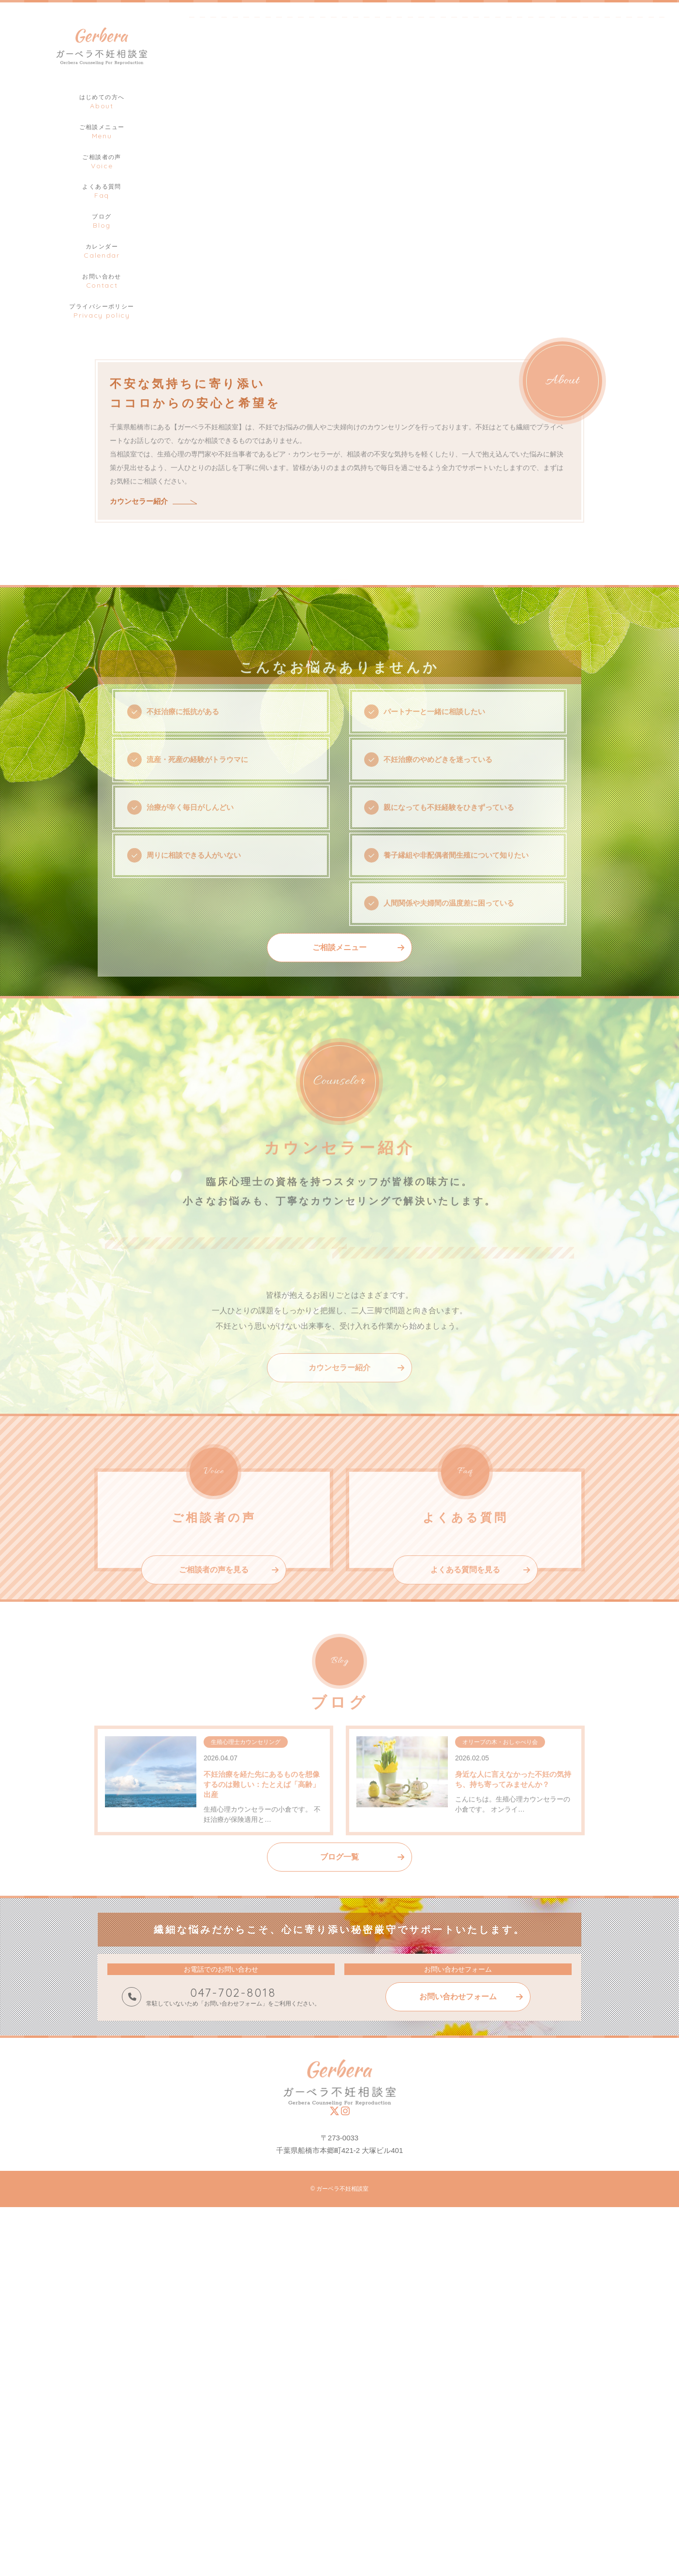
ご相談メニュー (339, 1050)
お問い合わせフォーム (458, 2366)
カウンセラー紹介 (139, 527)
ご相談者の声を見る (214, 1965)
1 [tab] (638, 247)
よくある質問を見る (465, 1965)
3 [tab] (667, 247)
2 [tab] (652, 247)
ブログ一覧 (339, 2226)
